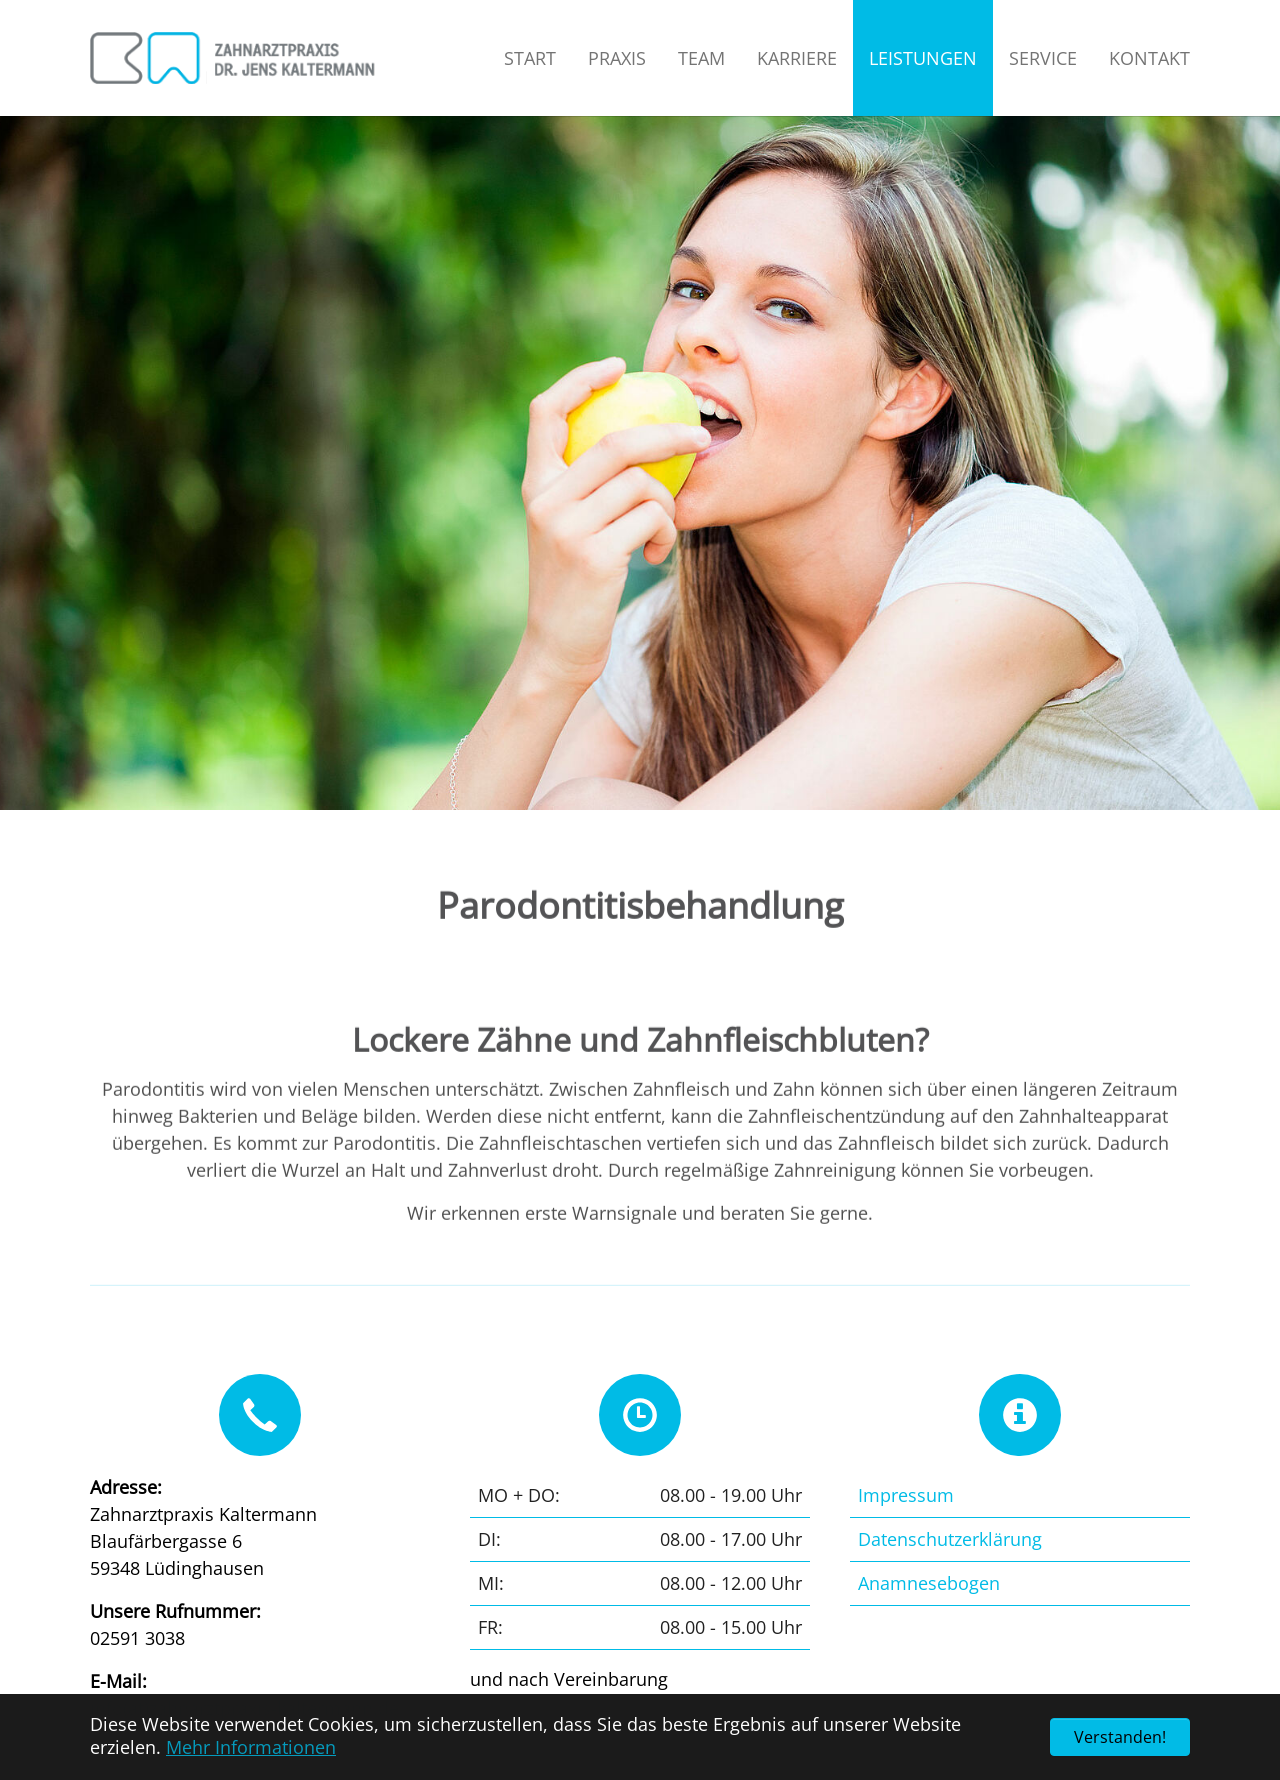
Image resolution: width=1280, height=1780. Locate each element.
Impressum (906, 1495)
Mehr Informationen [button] (251, 1747)
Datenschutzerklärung (950, 1539)
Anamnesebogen (929, 1583)
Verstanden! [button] (1120, 1737)
